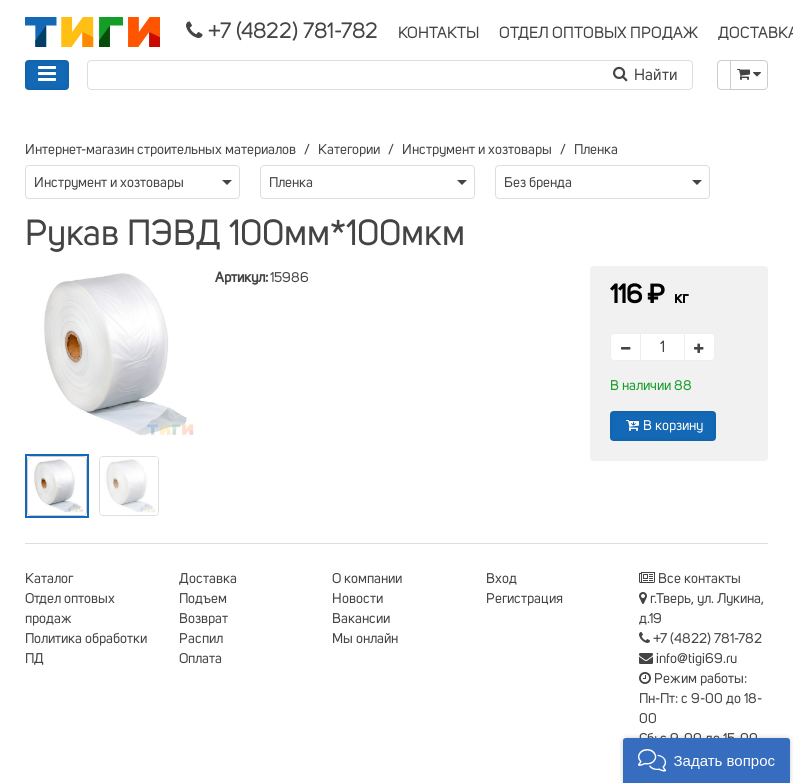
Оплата (200, 659)
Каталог (49, 579)
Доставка (208, 579)
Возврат (203, 619)
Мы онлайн (365, 639)
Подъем (203, 599)
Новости (357, 599)
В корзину (663, 425)
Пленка (596, 150)
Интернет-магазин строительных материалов (160, 150)
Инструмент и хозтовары (477, 150)
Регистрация (524, 599)
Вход (501, 579)
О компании (367, 579)
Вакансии (361, 619)
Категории (349, 150)
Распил (201, 639)
